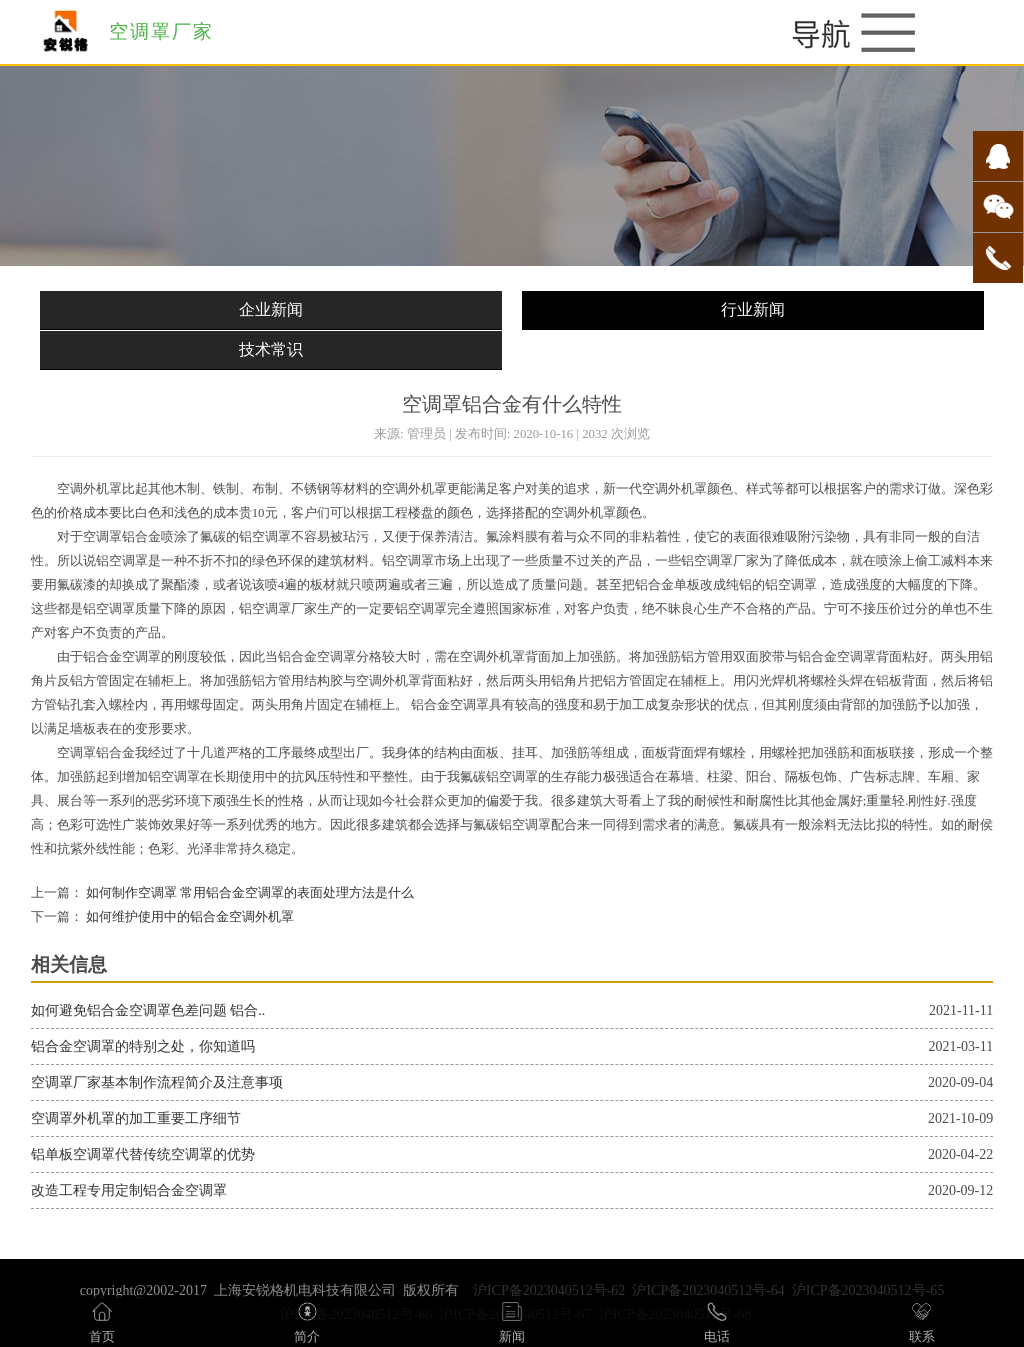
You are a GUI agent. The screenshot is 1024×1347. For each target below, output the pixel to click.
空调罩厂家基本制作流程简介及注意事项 (157, 1082)
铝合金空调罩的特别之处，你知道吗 (143, 1046)
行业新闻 (753, 309)
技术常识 (271, 349)
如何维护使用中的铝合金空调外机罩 (188, 917)
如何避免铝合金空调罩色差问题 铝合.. (148, 1010)
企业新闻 (271, 309)
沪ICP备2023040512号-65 (868, 1290)
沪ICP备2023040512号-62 (549, 1290)
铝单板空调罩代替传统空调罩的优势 (143, 1154)
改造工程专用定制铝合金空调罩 (129, 1190)
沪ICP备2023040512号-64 (708, 1290)
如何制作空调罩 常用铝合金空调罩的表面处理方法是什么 (248, 893)
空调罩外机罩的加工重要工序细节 (136, 1118)
